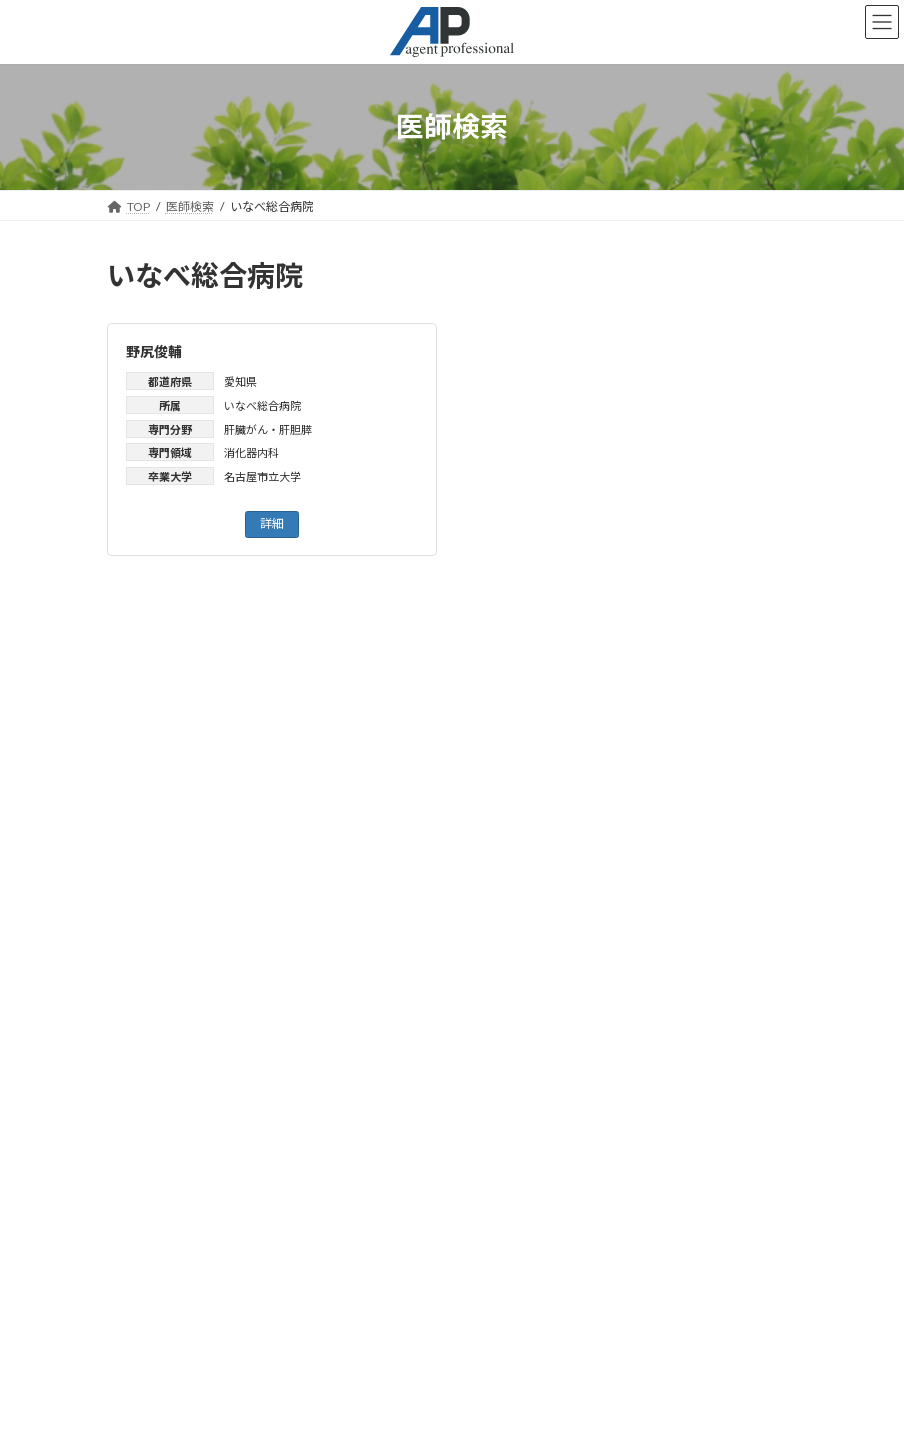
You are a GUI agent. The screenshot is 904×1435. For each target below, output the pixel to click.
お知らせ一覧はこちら (452, 956)
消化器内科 (251, 452)
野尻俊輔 (154, 351)
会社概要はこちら (171, 1335)
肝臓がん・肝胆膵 (268, 429)
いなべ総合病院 (262, 405)
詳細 (272, 523)
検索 (452, 875)
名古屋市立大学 (262, 476)
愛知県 (240, 381)
